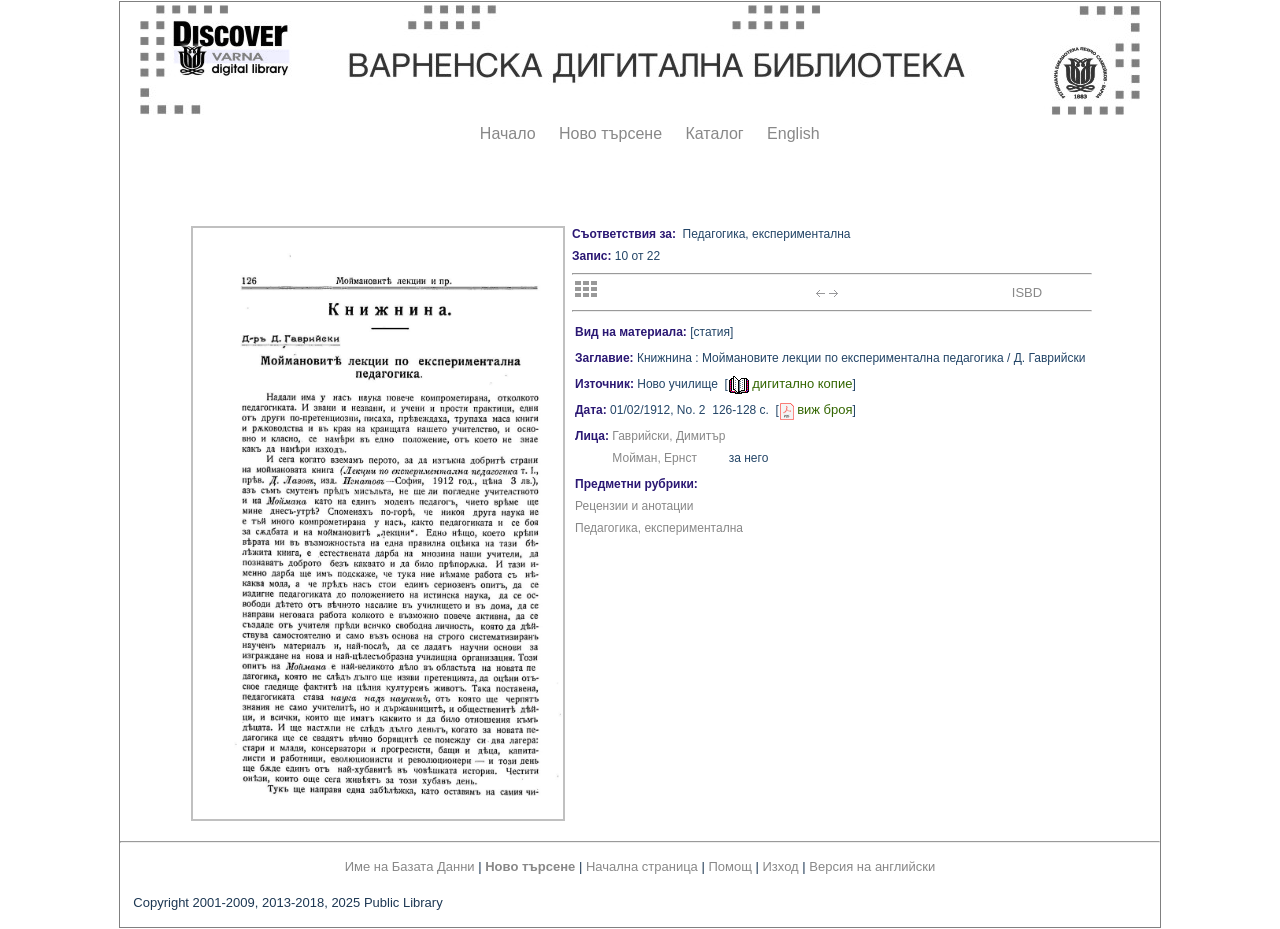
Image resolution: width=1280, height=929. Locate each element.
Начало (508, 133)
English (793, 133)
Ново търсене (610, 133)
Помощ (729, 866)
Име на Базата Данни (410, 866)
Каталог (714, 133)
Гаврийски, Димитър (668, 436)
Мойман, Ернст (654, 458)
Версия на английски (872, 866)
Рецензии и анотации (634, 506)
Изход (781, 866)
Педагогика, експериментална (659, 528)
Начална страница (642, 866)
